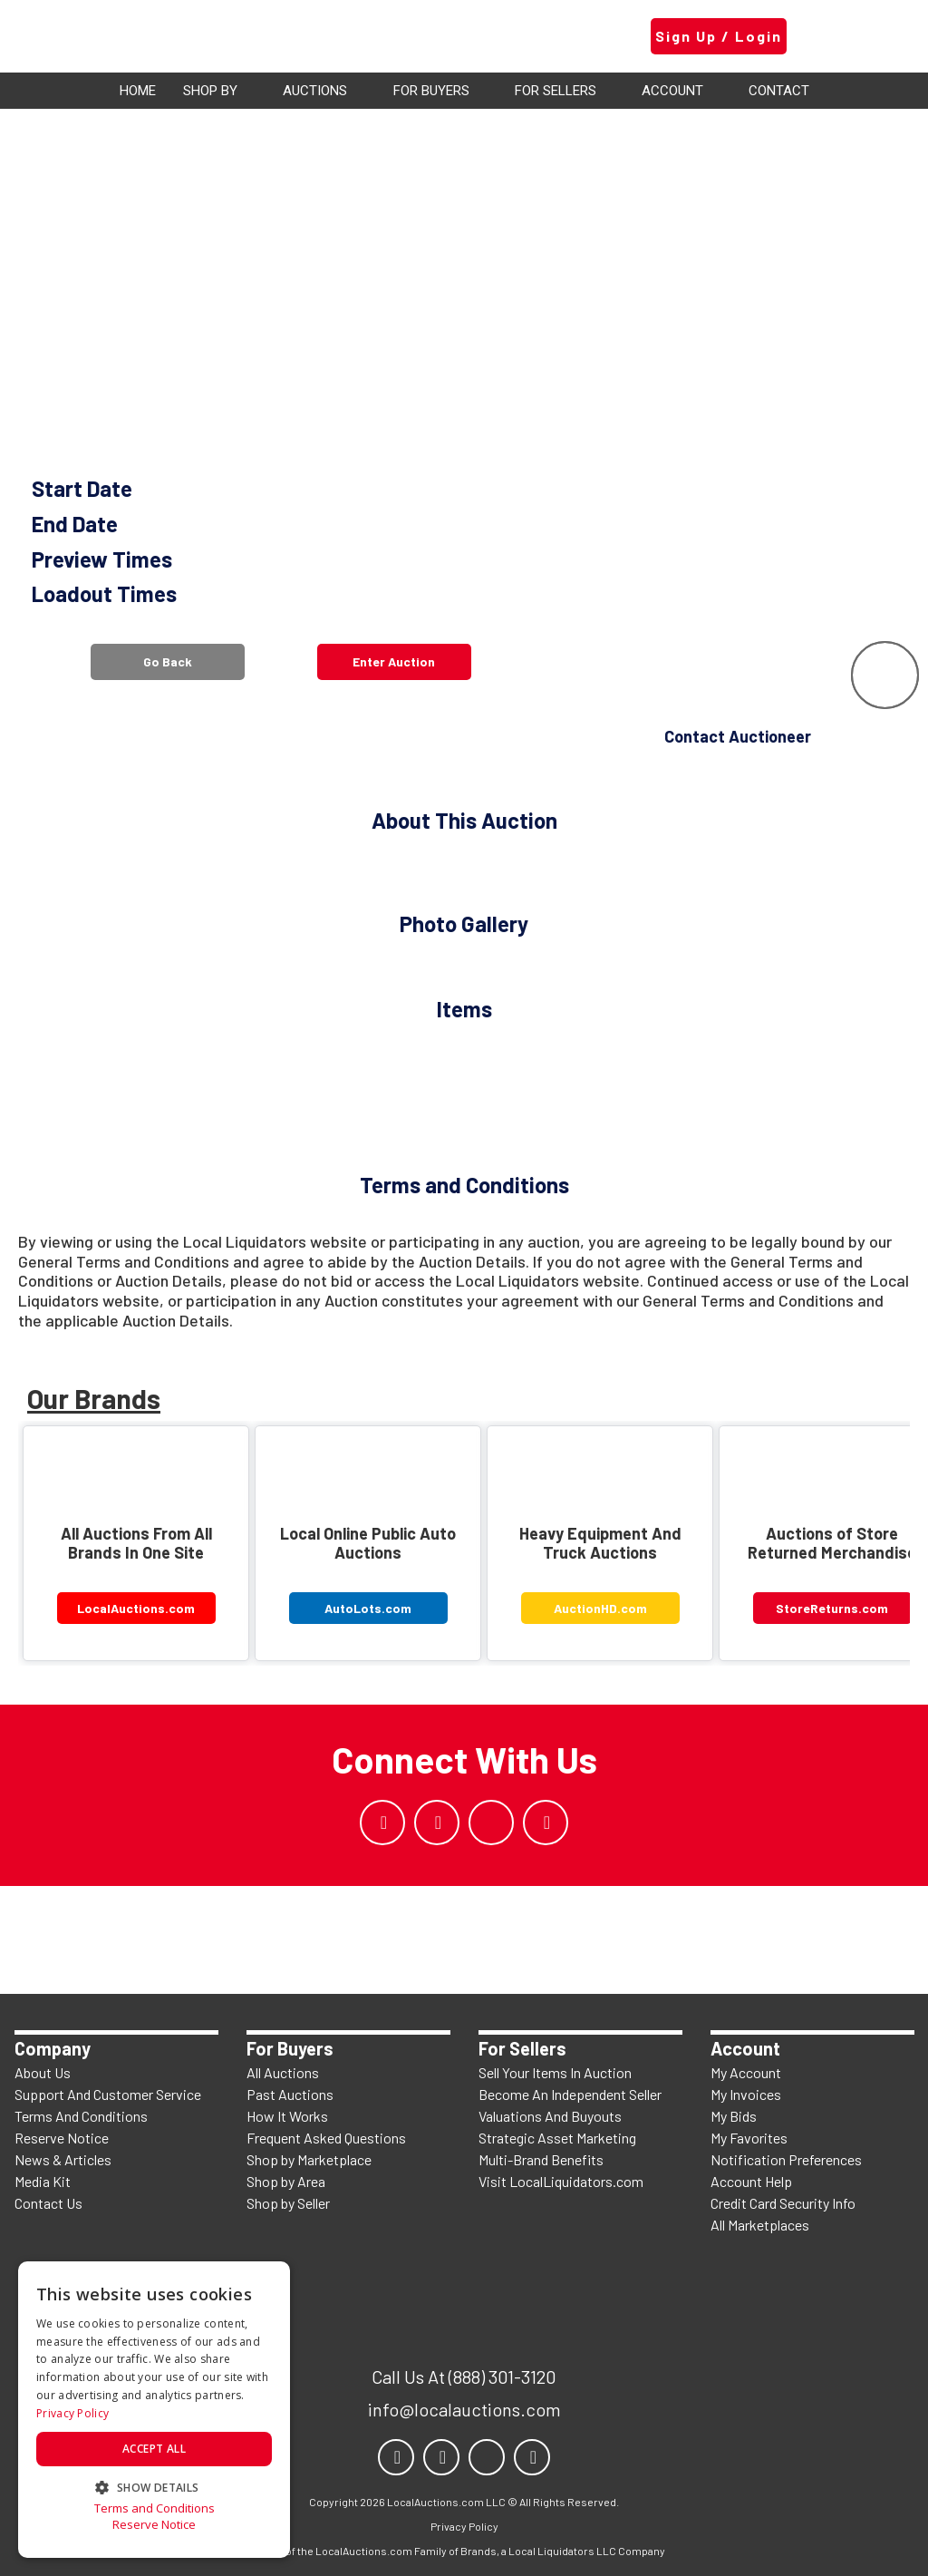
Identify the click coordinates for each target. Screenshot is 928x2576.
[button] (154, 2485)
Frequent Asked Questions (326, 2137)
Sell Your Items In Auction (555, 2072)
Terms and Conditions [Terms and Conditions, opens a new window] (154, 2508)
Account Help (751, 2181)
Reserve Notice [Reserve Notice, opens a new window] (154, 2525)
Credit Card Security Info (783, 2202)
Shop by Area (285, 2181)
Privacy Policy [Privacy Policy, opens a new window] (72, 2413)
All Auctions (282, 2072)
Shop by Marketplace (309, 2159)
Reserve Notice (61, 2137)
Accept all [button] (154, 2448)
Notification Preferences (786, 2159)
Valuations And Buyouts (550, 2115)
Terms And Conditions (81, 2115)
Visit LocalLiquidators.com (560, 2181)
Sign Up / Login (718, 35)
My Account (745, 2072)
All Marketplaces (759, 2224)
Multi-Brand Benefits (541, 2159)
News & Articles (62, 2159)
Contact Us (48, 2202)
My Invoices (745, 2094)
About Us (42, 2072)
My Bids (733, 2115)
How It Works (287, 2115)
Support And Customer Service (107, 2094)
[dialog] (154, 2409)
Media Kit (42, 2181)
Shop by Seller (288, 2202)
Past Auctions (290, 2094)
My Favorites (749, 2137)
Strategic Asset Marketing (557, 2137)
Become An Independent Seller (570, 2094)
